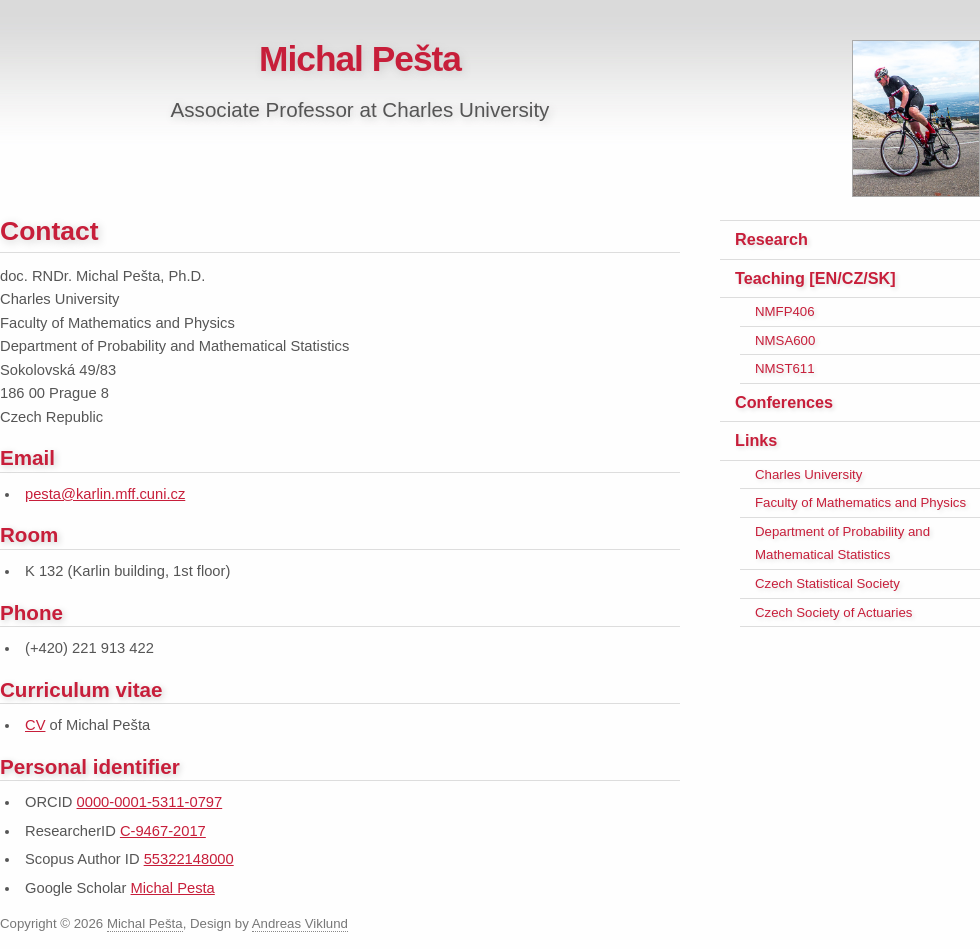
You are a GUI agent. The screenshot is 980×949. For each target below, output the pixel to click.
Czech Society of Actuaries (833, 612)
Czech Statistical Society (827, 583)
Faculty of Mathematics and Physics (860, 502)
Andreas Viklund (300, 923)
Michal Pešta (360, 58)
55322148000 (189, 859)
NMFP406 (785, 311)
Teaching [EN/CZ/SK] (815, 278)
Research (771, 239)
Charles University (808, 474)
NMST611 (785, 368)
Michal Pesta (173, 888)
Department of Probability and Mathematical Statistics (842, 543)
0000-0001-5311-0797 (150, 802)
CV (35, 725)
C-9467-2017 (163, 831)
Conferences (784, 402)
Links (756, 440)
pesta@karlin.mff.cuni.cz (105, 494)
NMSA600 (785, 340)
